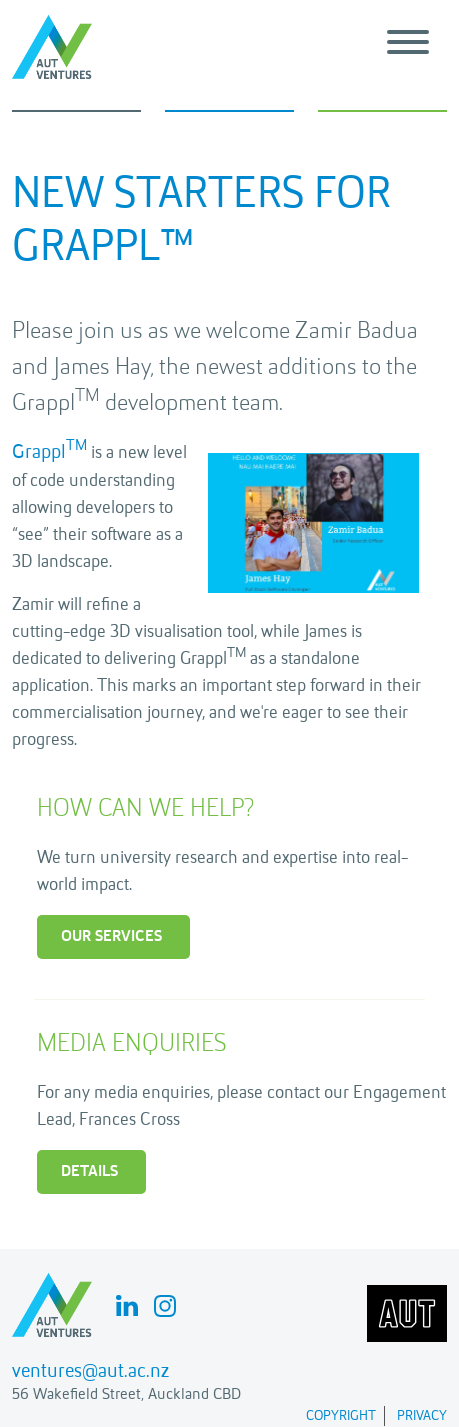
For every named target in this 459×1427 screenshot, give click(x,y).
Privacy (422, 1416)
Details (89, 1172)
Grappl (49, 453)
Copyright (341, 1416)
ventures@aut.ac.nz (90, 1372)
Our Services (111, 937)
